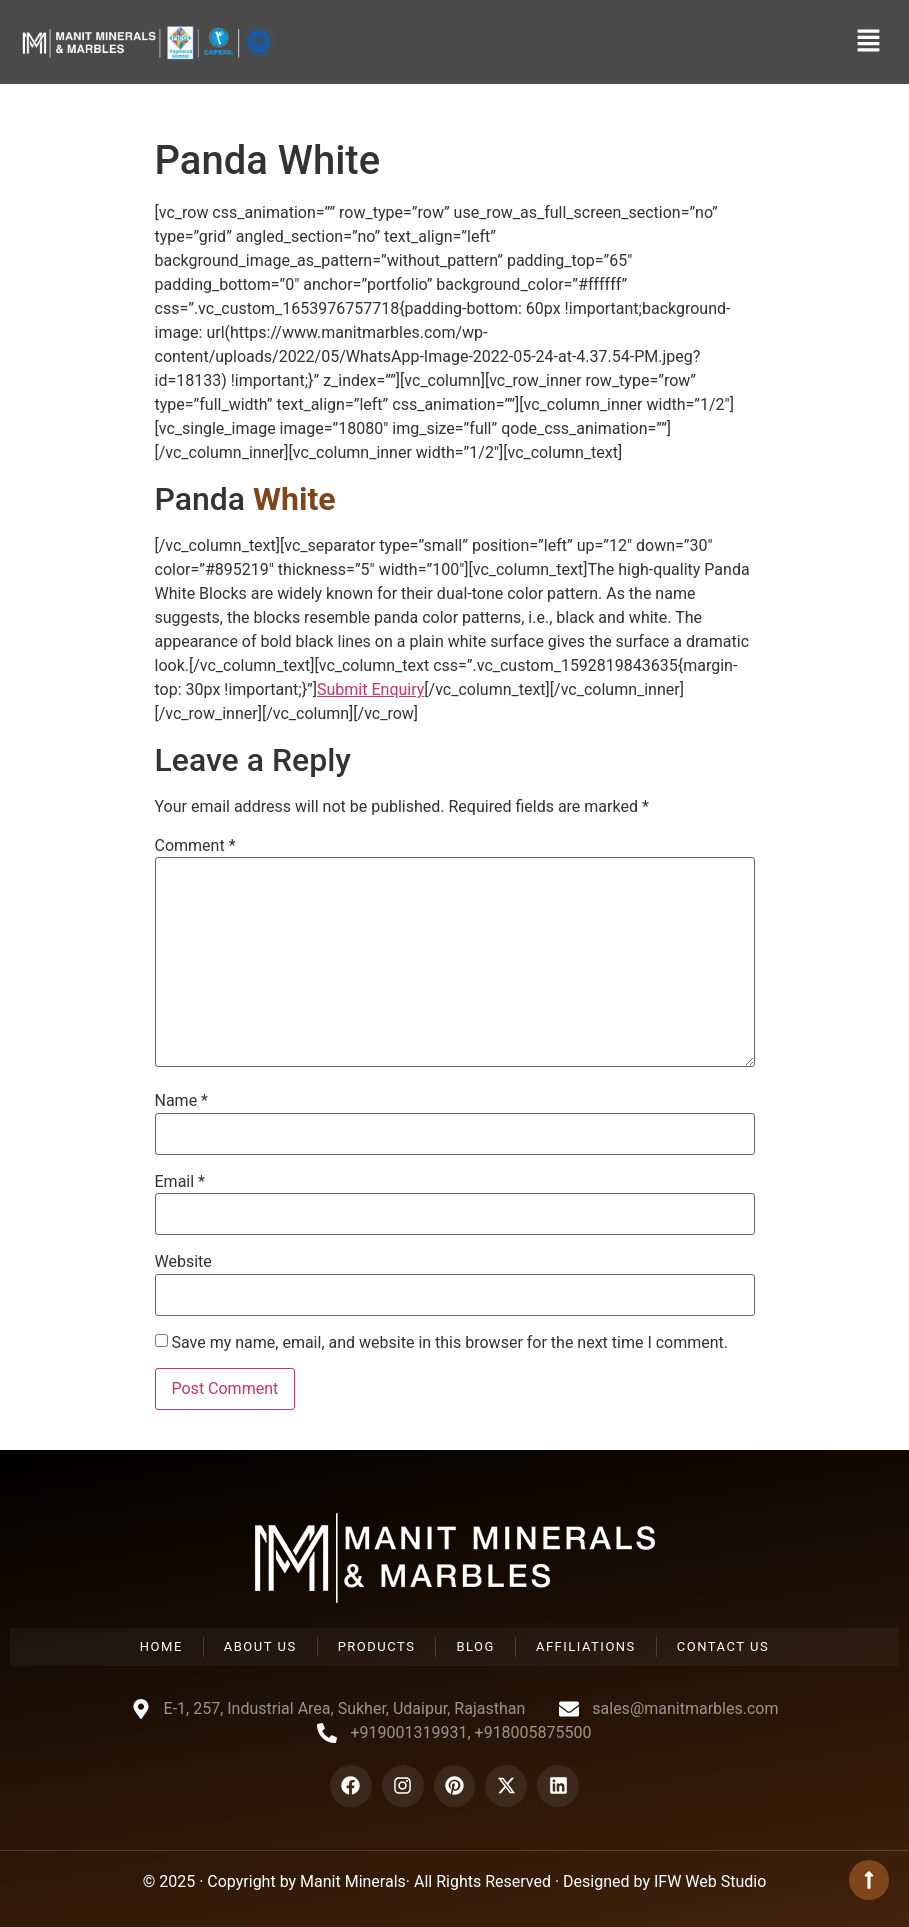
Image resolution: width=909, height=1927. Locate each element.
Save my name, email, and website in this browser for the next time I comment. (449, 1343)
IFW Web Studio (710, 1881)
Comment (195, 846)
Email (180, 1182)
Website (183, 1262)
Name (182, 1101)
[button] (869, 42)
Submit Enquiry (370, 689)
